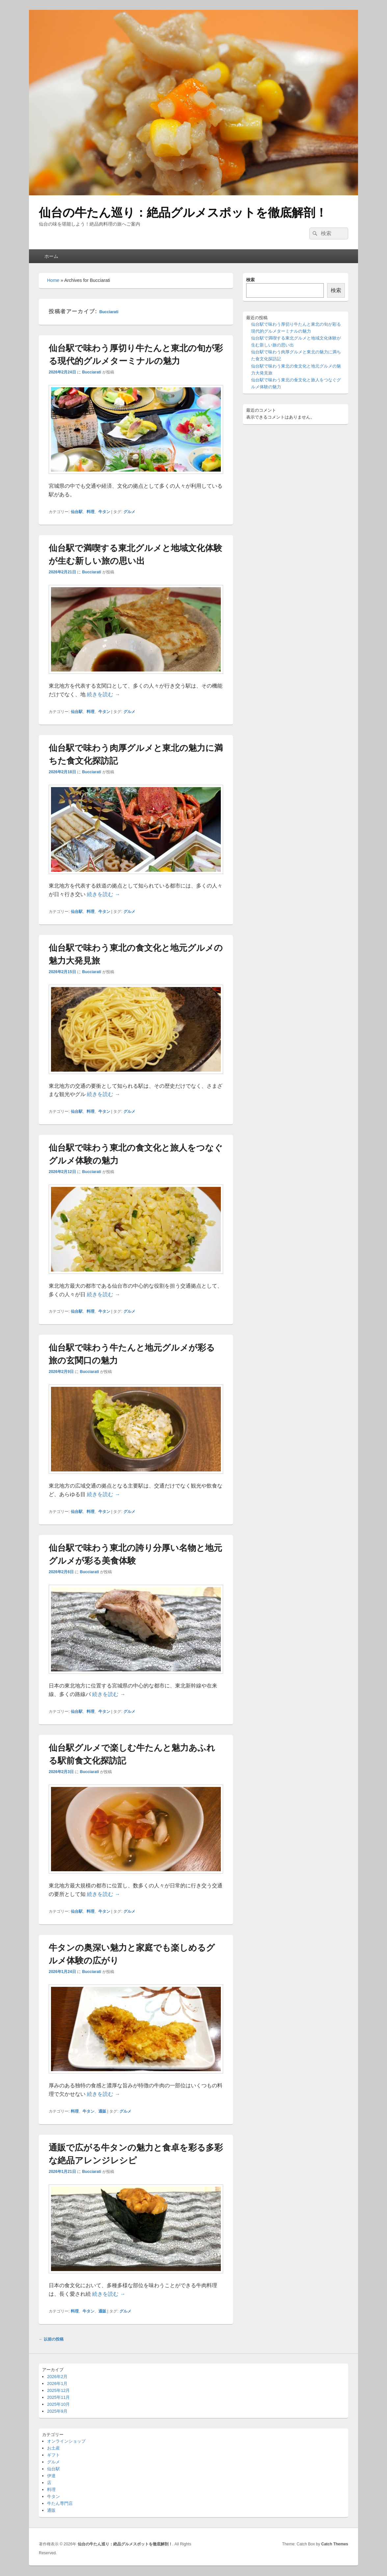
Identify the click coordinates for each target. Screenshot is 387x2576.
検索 (250, 279)
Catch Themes (334, 2544)
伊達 (51, 2475)
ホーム (51, 256)
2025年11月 (58, 2397)
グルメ (129, 511)
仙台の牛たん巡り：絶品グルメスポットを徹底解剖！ (183, 212)
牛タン (104, 511)
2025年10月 (58, 2404)
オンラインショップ (66, 2441)
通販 (102, 2111)
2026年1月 (57, 2383)
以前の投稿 (51, 2339)
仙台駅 (77, 511)
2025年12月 (58, 2390)
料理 (90, 511)
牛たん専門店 (60, 2503)
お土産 (53, 2448)
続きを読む (103, 694)
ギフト (53, 2455)
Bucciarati (108, 312)
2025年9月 (57, 2411)
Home (53, 280)
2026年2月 (57, 2376)
